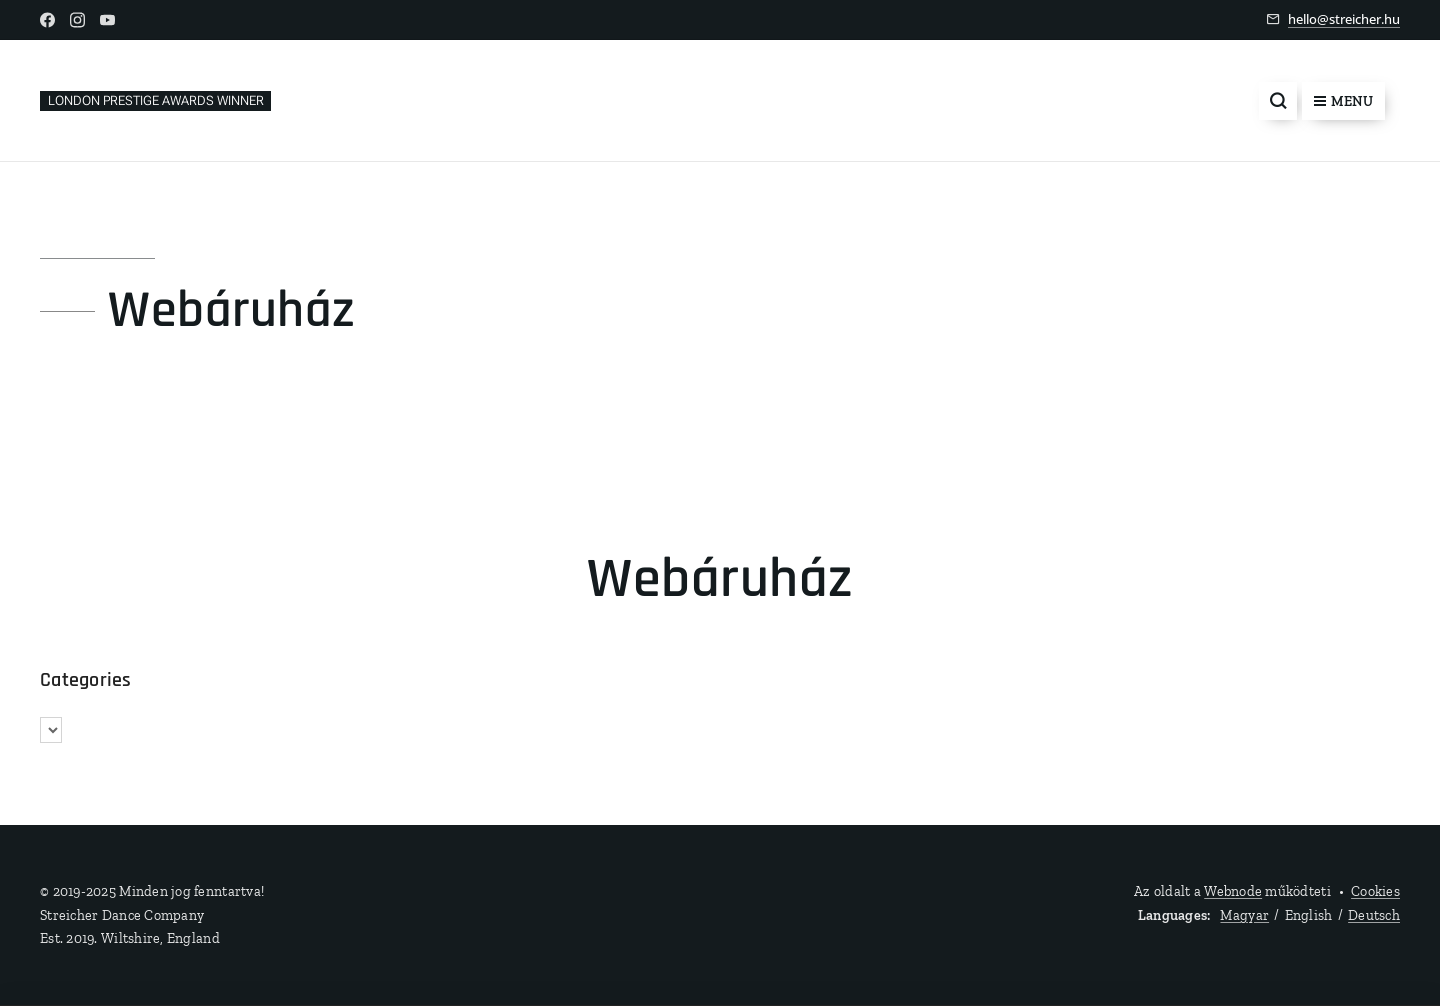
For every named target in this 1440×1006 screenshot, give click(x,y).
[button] (1278, 101)
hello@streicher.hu (1344, 19)
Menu (1343, 101)
